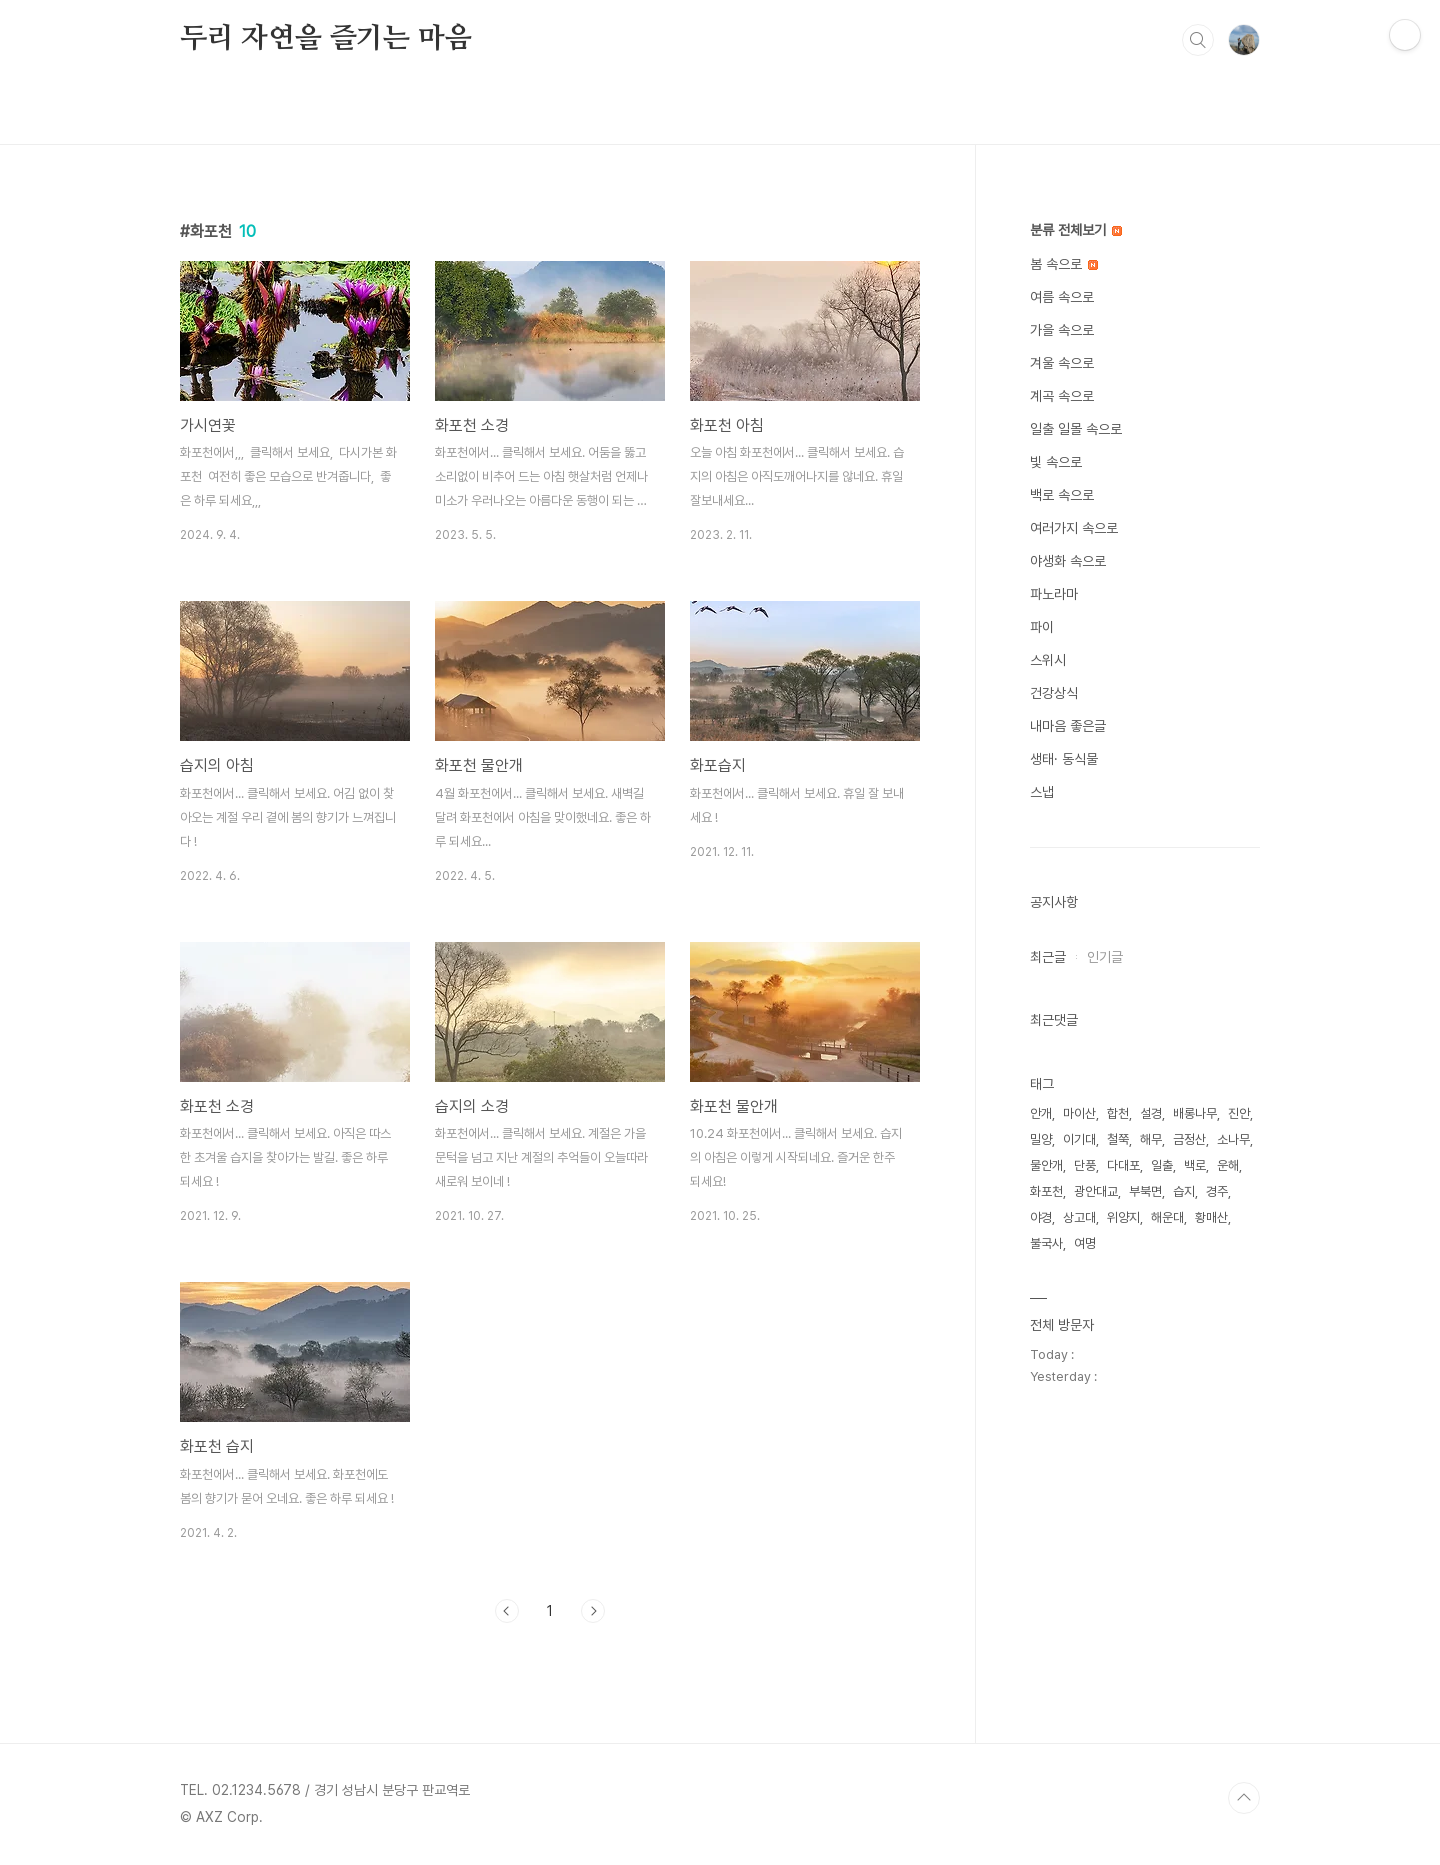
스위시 (1048, 660)
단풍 (1085, 1165)
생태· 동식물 (1064, 759)
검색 (1198, 40)
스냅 (1042, 792)
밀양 (1041, 1139)
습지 (1184, 1191)
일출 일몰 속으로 (1076, 429)
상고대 (1079, 1217)
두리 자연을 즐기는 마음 (325, 39)
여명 (1085, 1243)
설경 (1151, 1113)
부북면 (1145, 1191)
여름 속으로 (1062, 297)
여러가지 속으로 (1074, 528)
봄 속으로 (1064, 264)
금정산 (1189, 1139)
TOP (1244, 1798)
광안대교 (1096, 1191)
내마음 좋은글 (1068, 726)
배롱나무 (1195, 1113)
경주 (1217, 1191)
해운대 (1167, 1217)
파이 (1042, 627)
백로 (1195, 1165)
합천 (1118, 1113)
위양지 (1123, 1217)
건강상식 (1054, 693)
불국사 (1046, 1243)
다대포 (1123, 1165)
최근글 (1048, 957)
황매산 (1211, 1217)
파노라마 (1054, 594)
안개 (1041, 1113)
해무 (1151, 1139)
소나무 (1233, 1139)
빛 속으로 (1056, 462)
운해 (1228, 1165)
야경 (1041, 1217)
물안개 (1046, 1165)
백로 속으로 (1062, 495)
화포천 (1046, 1191)
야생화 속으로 (1068, 561)
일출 (1162, 1165)
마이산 (1079, 1113)
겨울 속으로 (1062, 363)
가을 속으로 (1062, 330)
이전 (507, 1611)
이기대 (1079, 1139)
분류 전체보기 (1076, 230)
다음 (593, 1611)
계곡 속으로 (1062, 396)
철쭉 (1118, 1139)
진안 (1239, 1113)
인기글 (1105, 957)
